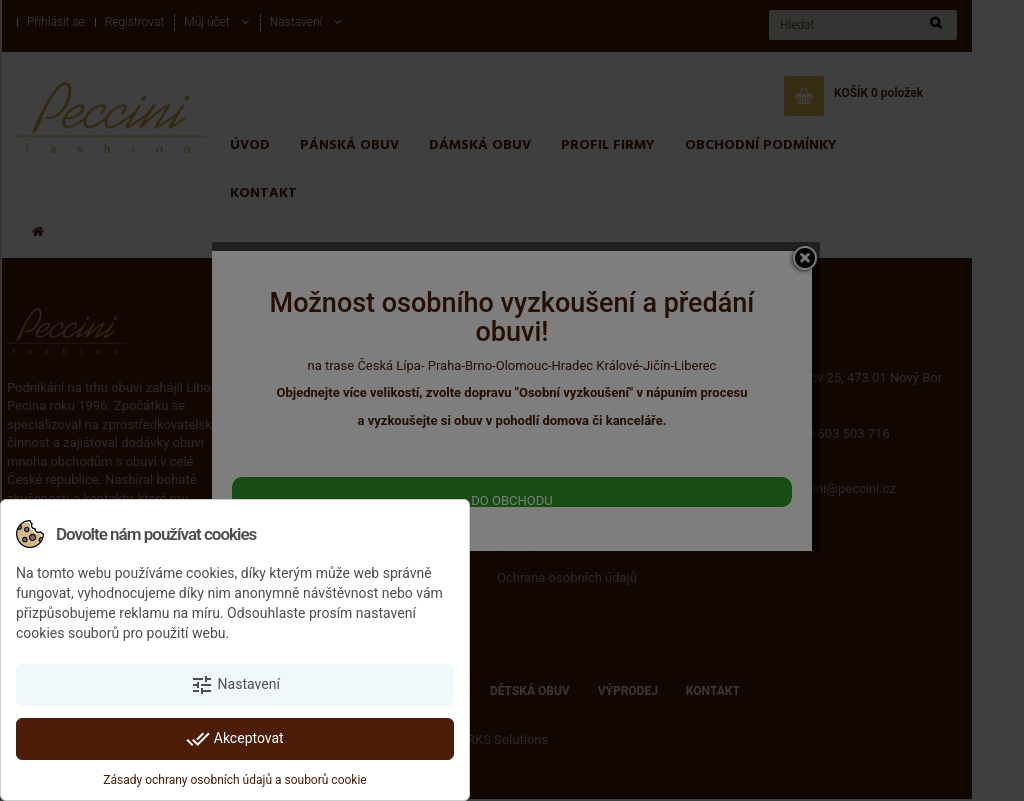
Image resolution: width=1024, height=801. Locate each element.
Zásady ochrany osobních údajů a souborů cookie (234, 780)
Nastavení (235, 685)
